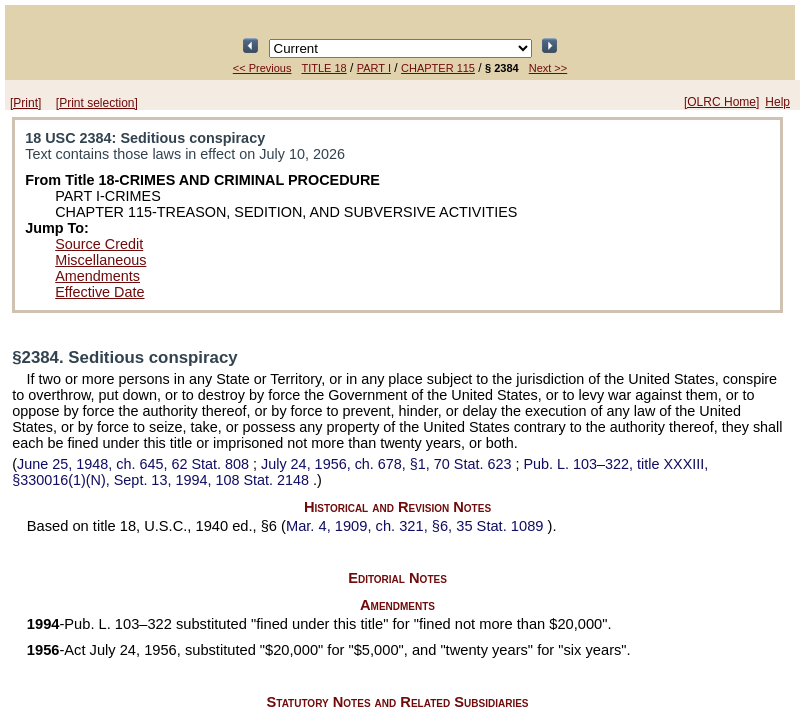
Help (777, 102)
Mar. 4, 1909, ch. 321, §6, (417, 526)
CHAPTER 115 (438, 68)
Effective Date (99, 292)
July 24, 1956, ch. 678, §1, (388, 464)
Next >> (548, 68)
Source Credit (99, 244)
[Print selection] (97, 103)
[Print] (25, 103)
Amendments (97, 276)
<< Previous (262, 68)
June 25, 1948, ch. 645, (135, 464)
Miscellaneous (100, 260)
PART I (374, 68)
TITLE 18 (323, 68)
